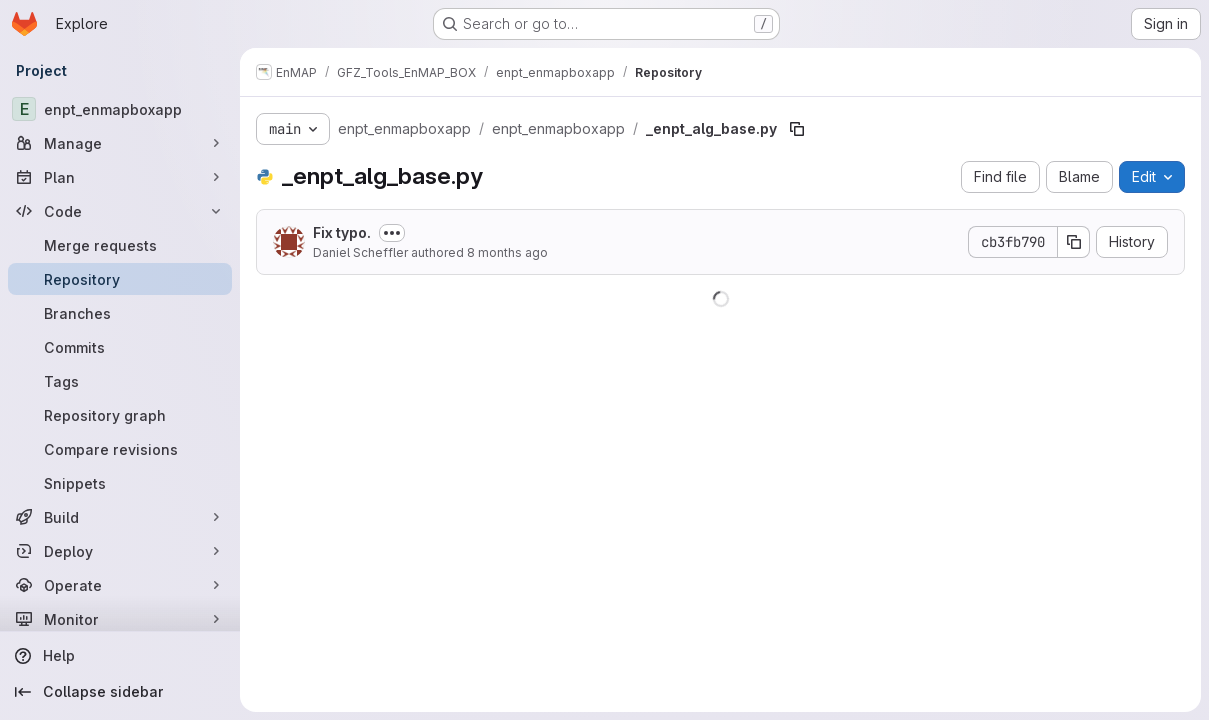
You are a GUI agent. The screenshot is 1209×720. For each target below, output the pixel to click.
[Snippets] (120, 483)
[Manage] (120, 143)
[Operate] (120, 585)
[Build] (120, 517)
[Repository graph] (120, 415)
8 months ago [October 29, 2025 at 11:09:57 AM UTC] (507, 252)
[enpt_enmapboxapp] (120, 109)
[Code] (120, 211)
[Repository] (120, 279)
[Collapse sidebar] (120, 692)
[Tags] (120, 381)
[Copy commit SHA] (1074, 242)
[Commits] (120, 347)
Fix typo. (342, 232)
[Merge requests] (120, 245)
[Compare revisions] (120, 449)
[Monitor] (120, 619)
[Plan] (120, 177)
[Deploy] (120, 551)
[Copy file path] (797, 129)
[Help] (120, 656)
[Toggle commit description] (392, 233)
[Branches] (120, 313)
